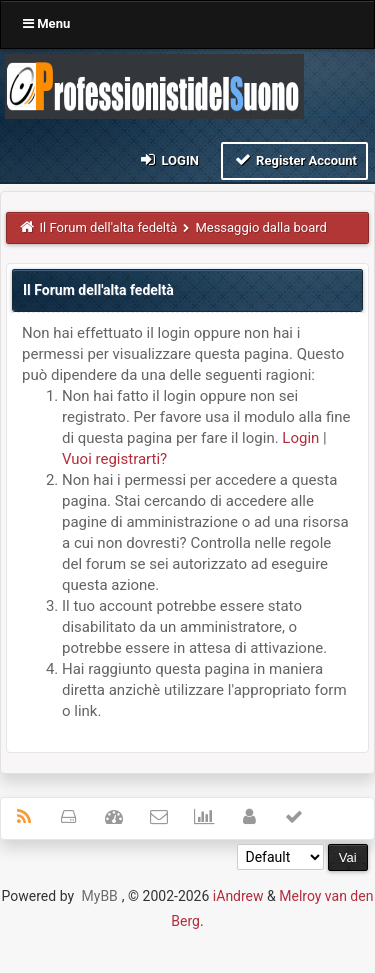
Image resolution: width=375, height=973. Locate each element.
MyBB (100, 896)
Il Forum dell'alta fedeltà (109, 227)
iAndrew (238, 896)
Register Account (294, 159)
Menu (46, 23)
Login (168, 159)
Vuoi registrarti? (114, 459)
